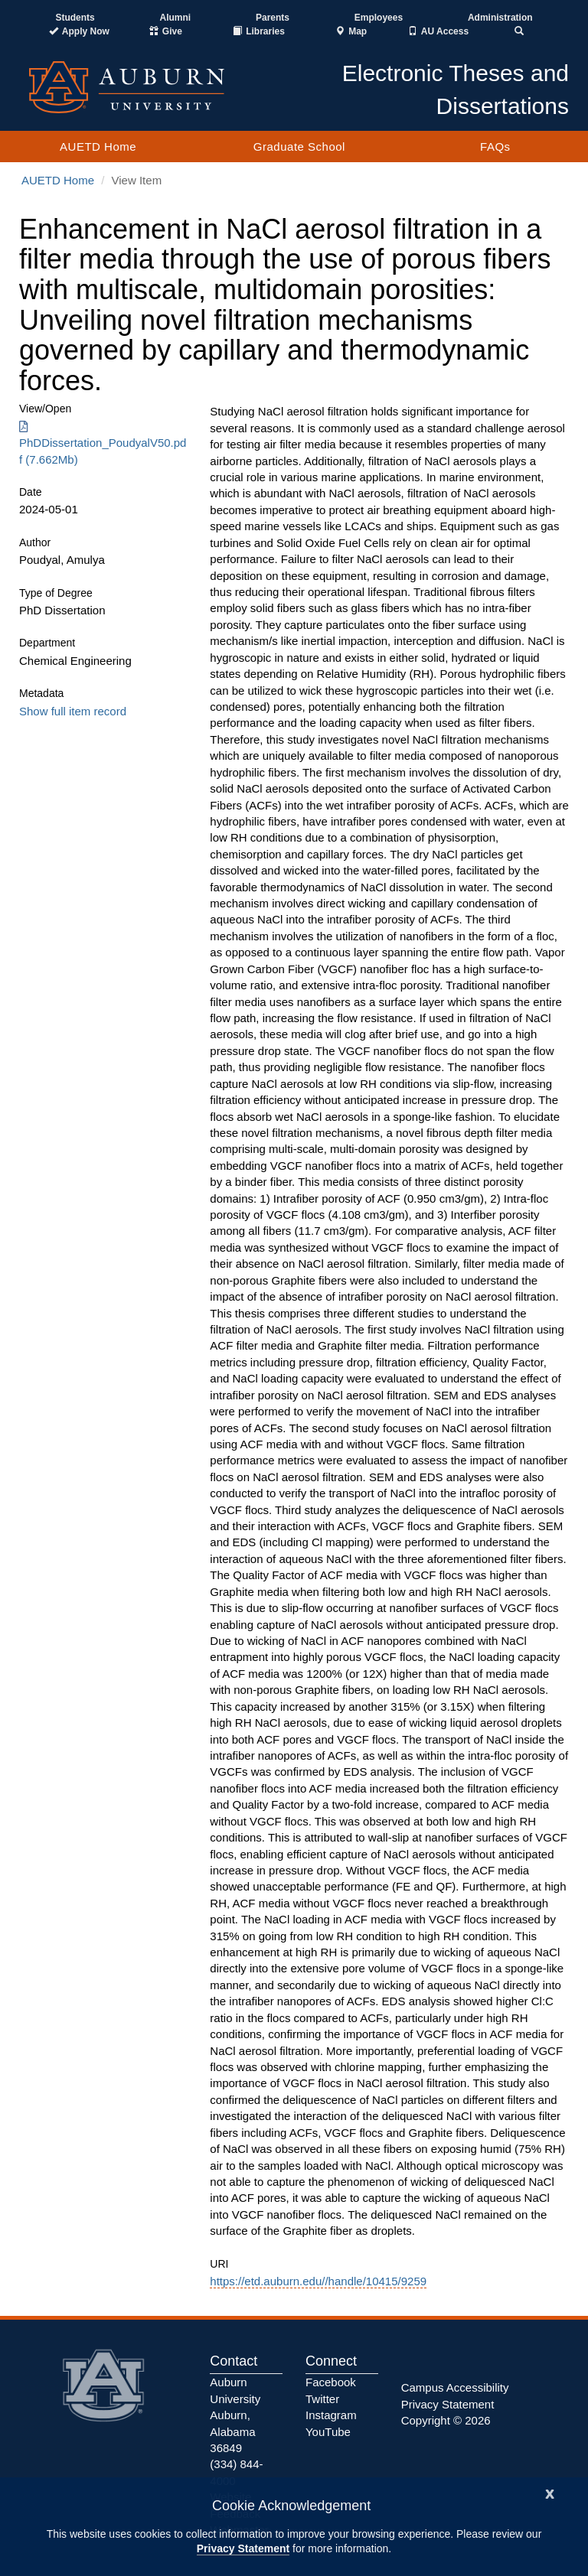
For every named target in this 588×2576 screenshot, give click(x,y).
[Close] (549, 2492)
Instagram (331, 2414)
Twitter (322, 2398)
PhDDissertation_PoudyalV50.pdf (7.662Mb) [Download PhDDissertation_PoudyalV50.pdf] (102, 443)
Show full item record (72, 711)
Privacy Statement (243, 2548)
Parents (272, 17)
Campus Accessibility (455, 2387)
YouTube (328, 2431)
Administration (500, 17)
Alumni (175, 17)
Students (74, 17)
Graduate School (299, 146)
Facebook (330, 2382)
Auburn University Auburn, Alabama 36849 (235, 2415)
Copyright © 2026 (446, 2420)
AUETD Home (98, 146)
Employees (378, 17)
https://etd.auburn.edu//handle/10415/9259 (318, 2281)
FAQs (495, 146)
